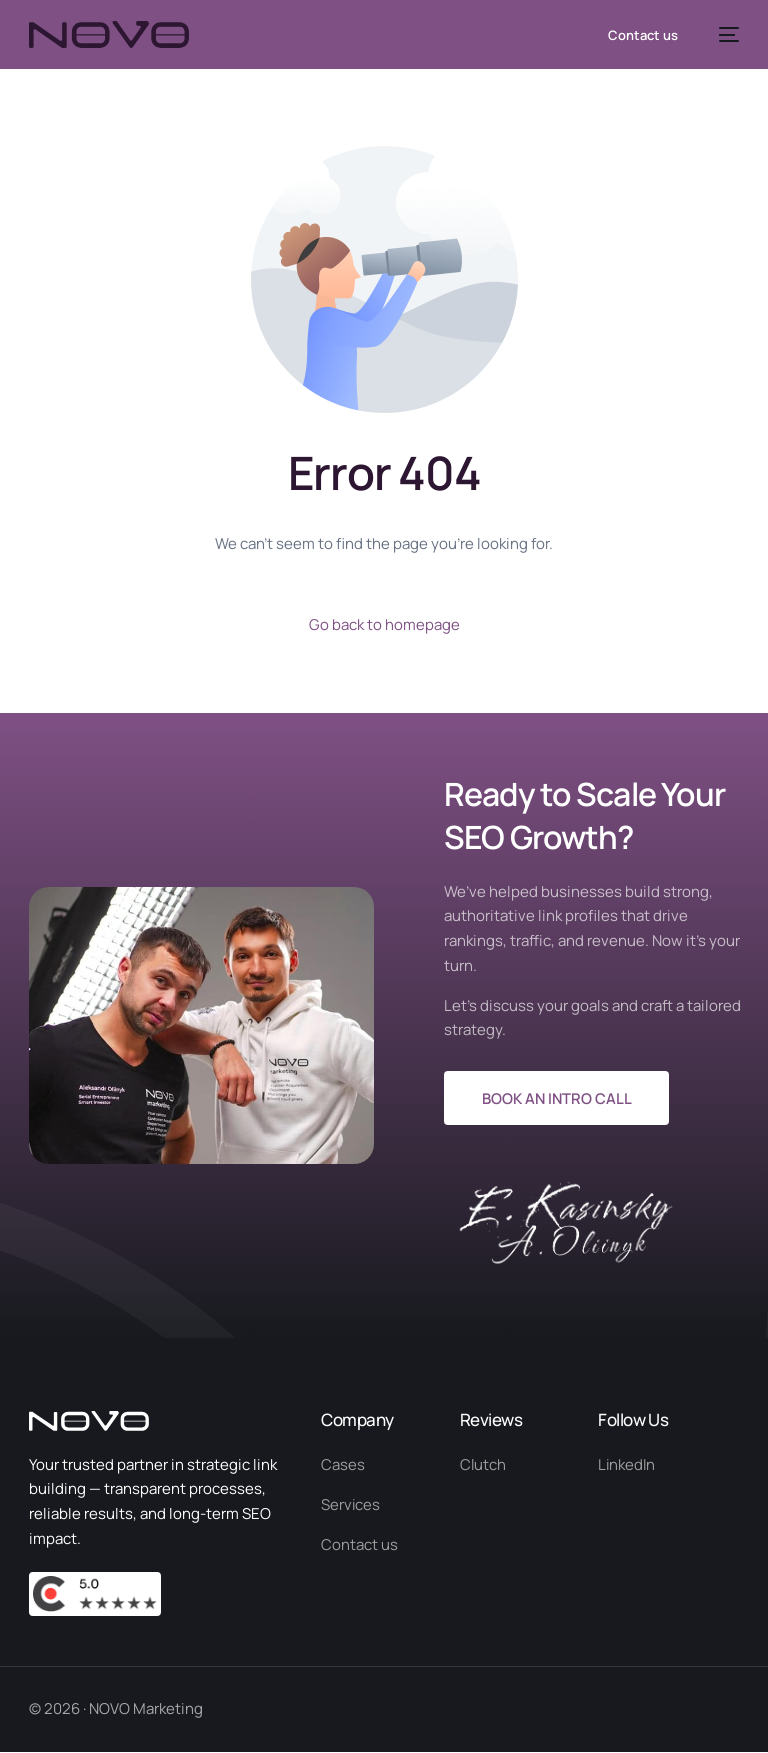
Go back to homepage (384, 623)
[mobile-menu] (725, 34)
